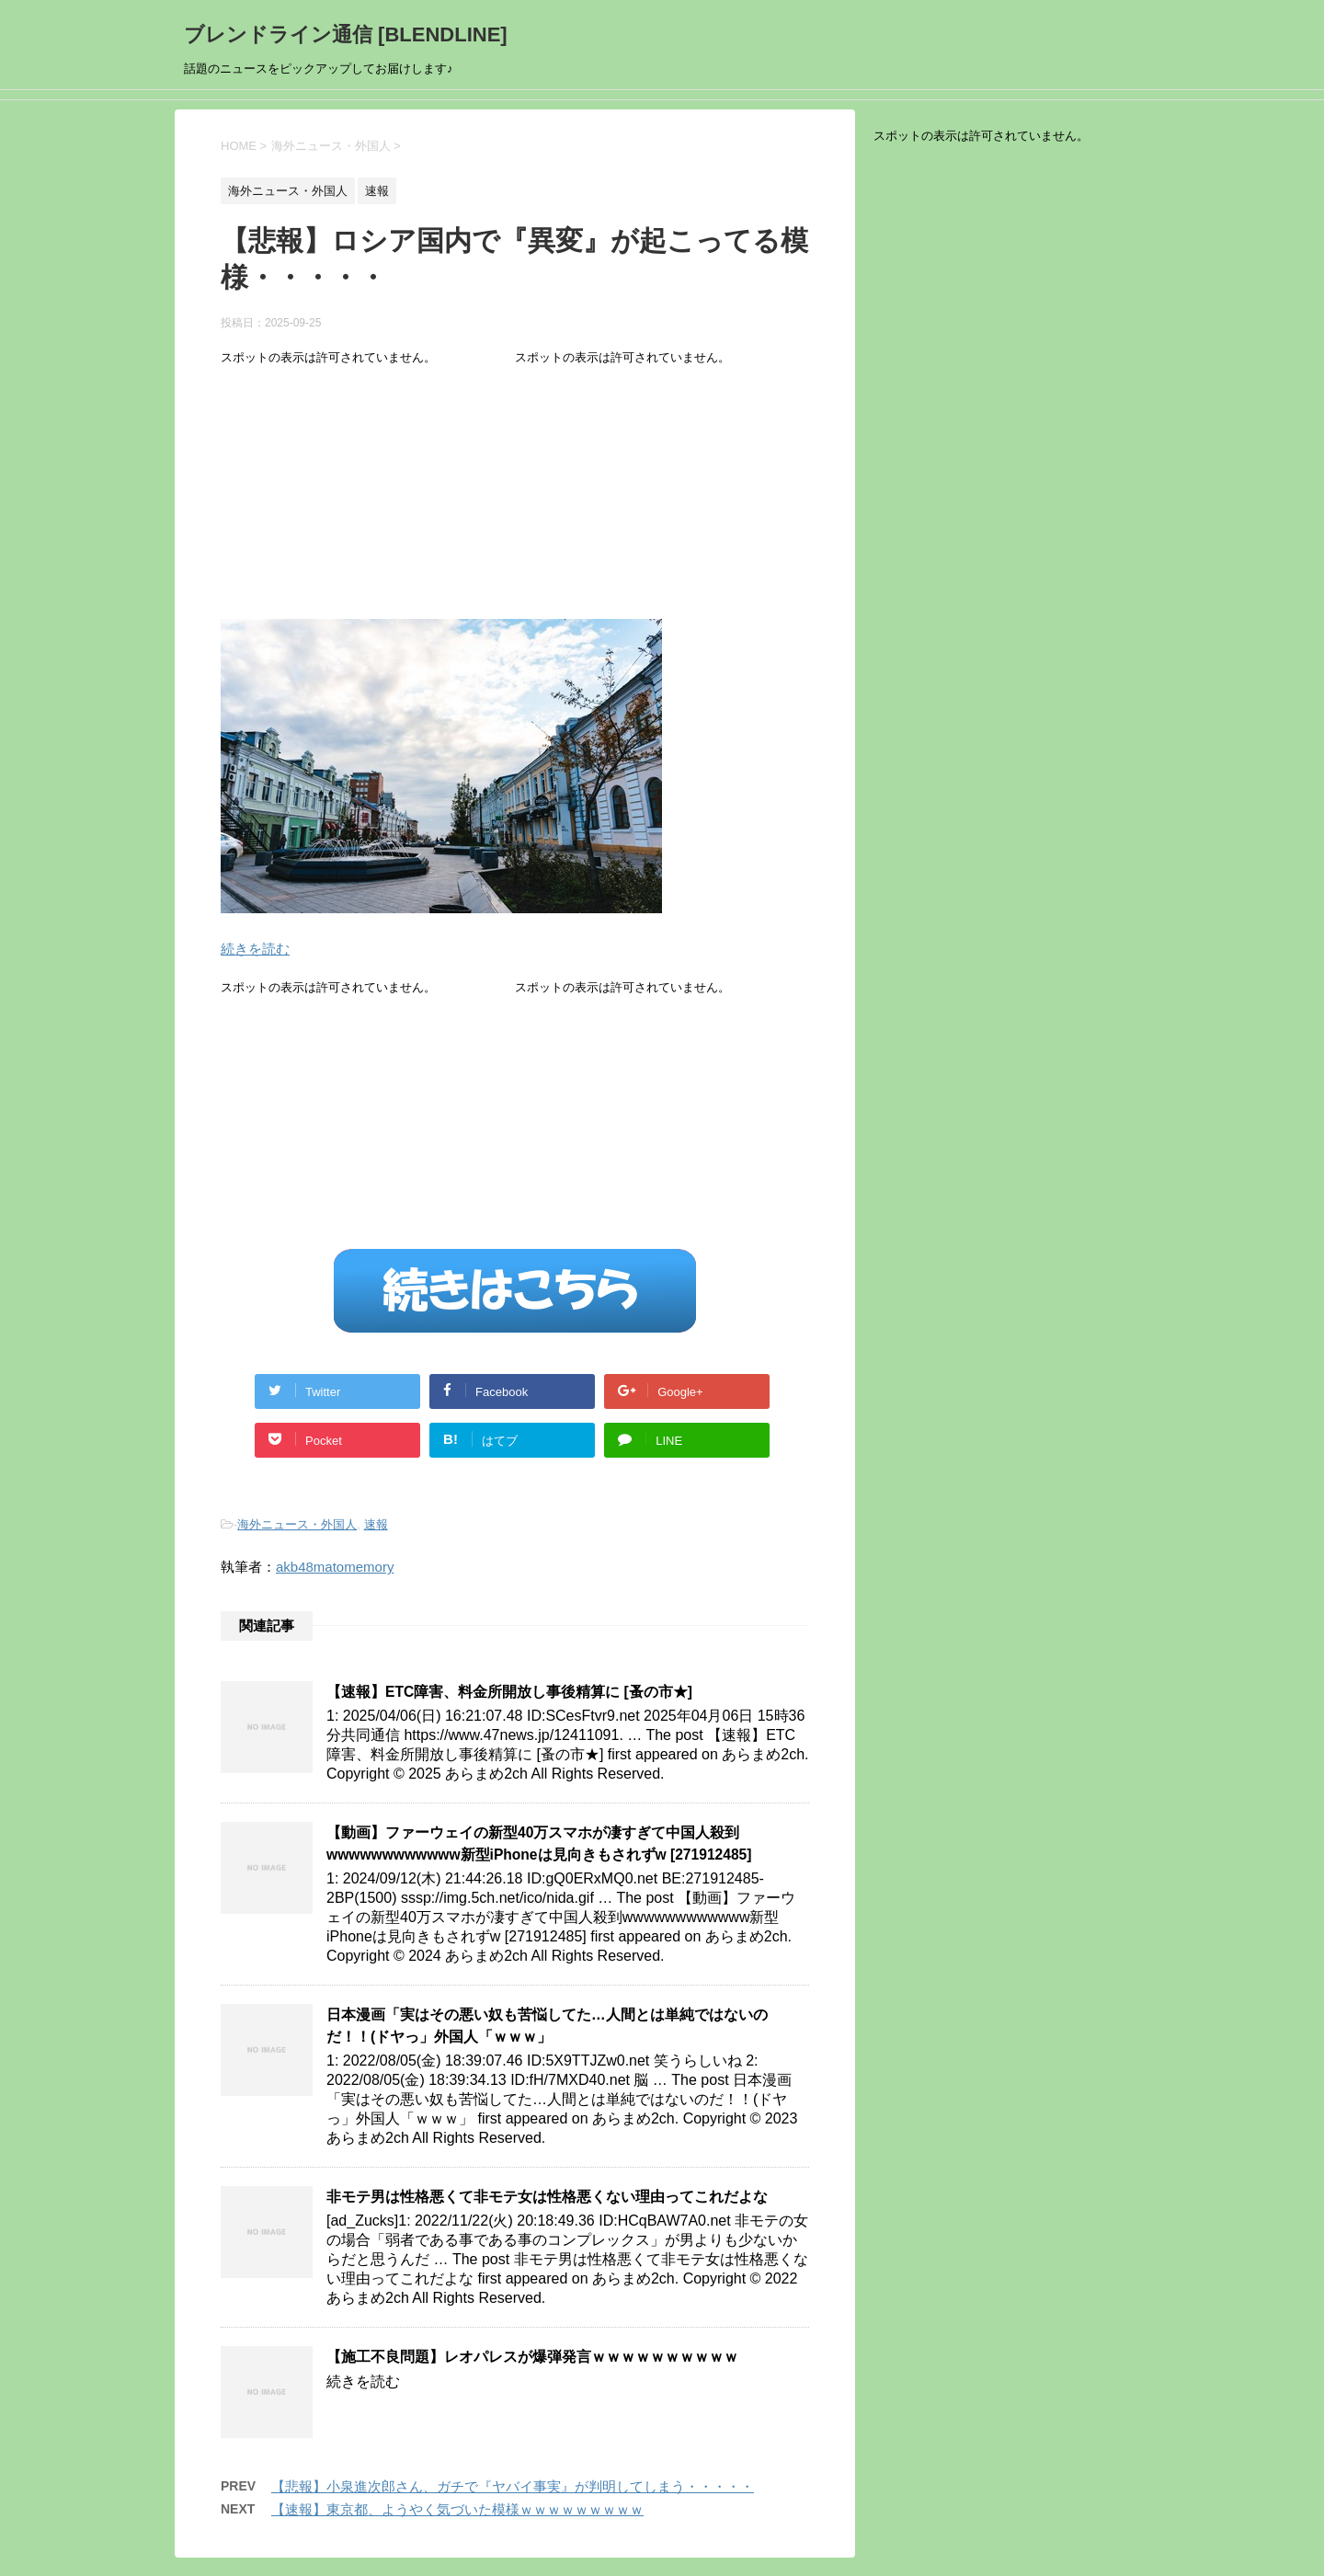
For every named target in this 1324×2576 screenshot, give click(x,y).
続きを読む (255, 948)
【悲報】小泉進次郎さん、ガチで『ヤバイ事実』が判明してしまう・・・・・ (512, 2486)
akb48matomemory (335, 1566)
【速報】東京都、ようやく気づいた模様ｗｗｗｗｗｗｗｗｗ (457, 2509)
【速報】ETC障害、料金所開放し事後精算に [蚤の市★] (509, 1692)
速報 (376, 1524)
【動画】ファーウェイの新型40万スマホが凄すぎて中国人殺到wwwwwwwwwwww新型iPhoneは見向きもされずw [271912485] (538, 1843)
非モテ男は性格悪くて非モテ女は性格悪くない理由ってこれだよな (547, 2196)
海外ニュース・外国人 (297, 1524)
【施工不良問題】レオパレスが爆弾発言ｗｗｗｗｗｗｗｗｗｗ (532, 2356)
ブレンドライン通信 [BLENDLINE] (346, 34)
